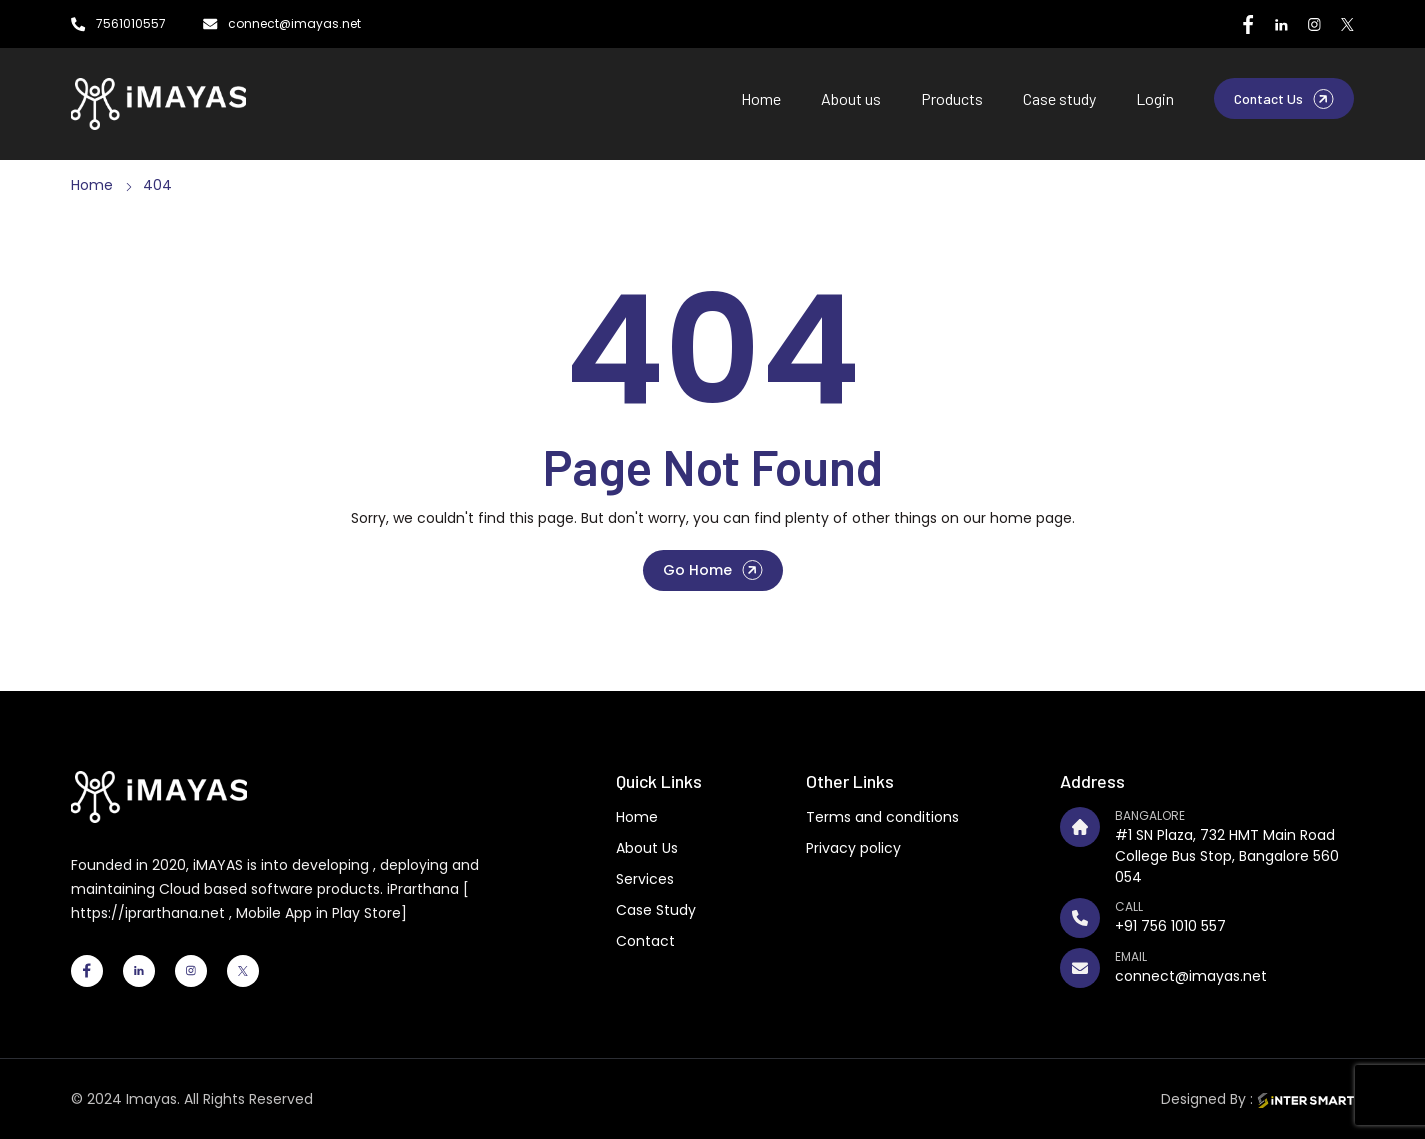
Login (1155, 98)
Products (952, 98)
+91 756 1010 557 (1170, 926)
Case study (1059, 98)
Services (645, 879)
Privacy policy (853, 848)
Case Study (656, 910)
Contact (645, 941)
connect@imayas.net (1191, 976)
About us (851, 98)
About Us (647, 848)
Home (761, 98)
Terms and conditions (882, 817)
